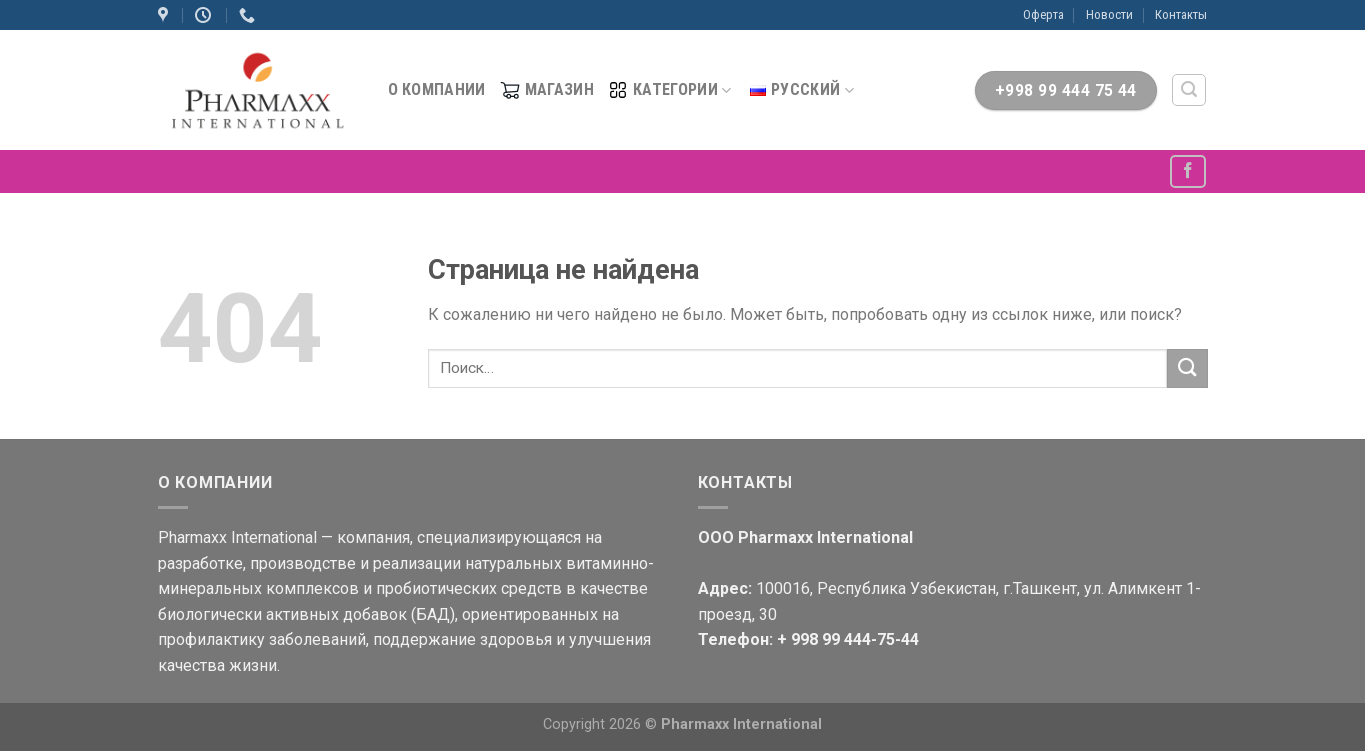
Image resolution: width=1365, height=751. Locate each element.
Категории (669, 90)
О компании (437, 89)
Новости (1109, 14)
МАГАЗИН (547, 90)
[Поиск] (1189, 90)
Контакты (1181, 14)
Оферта (1043, 14)
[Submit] (1187, 368)
